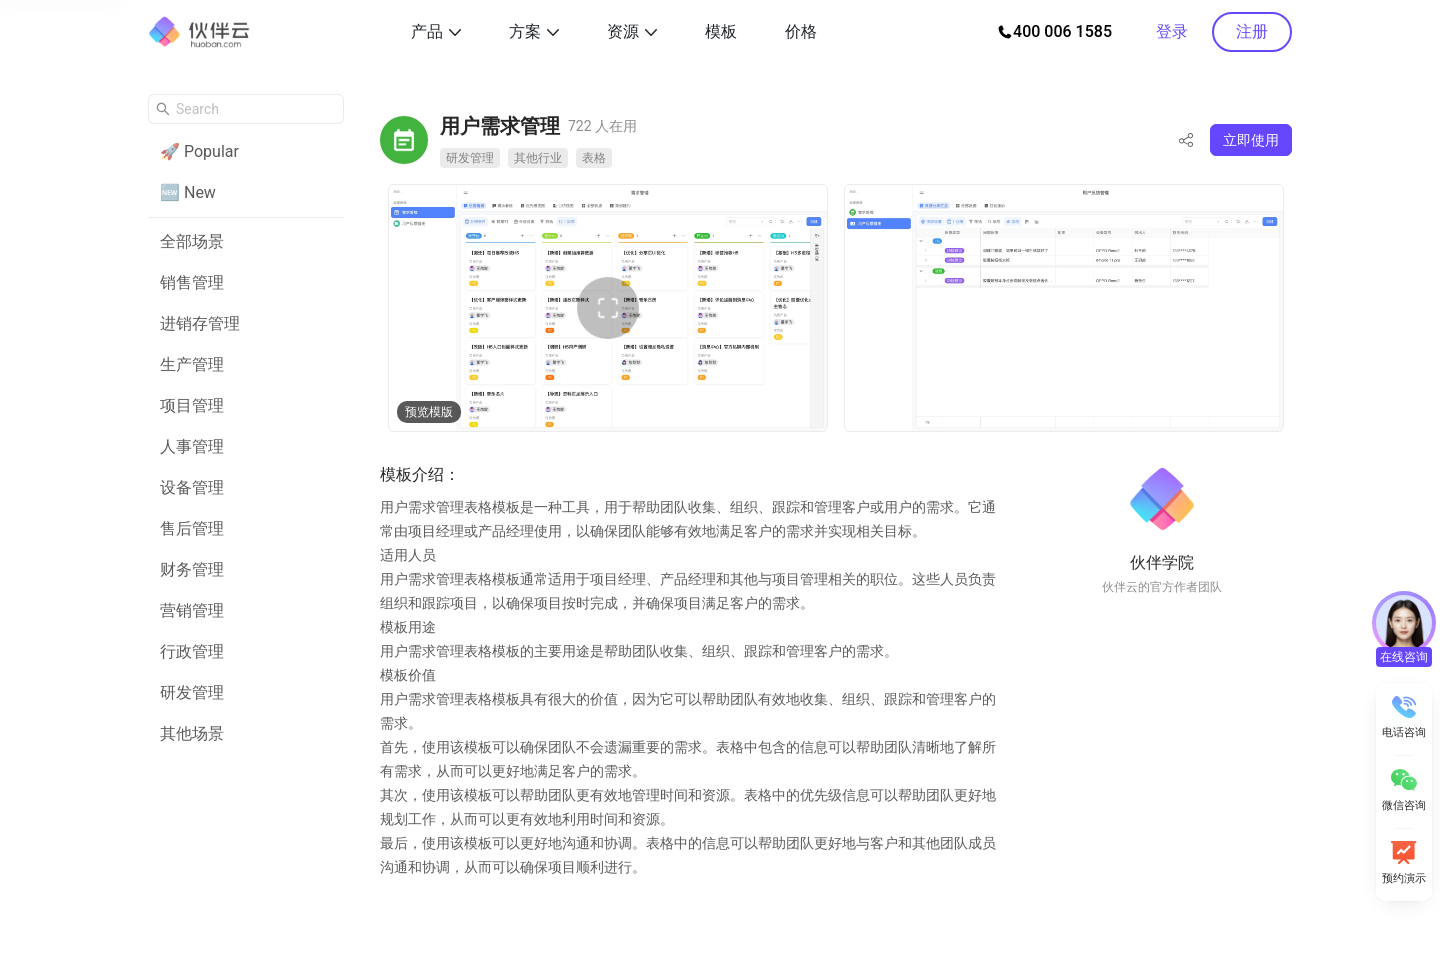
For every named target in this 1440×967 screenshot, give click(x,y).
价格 (801, 31)
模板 (721, 31)
